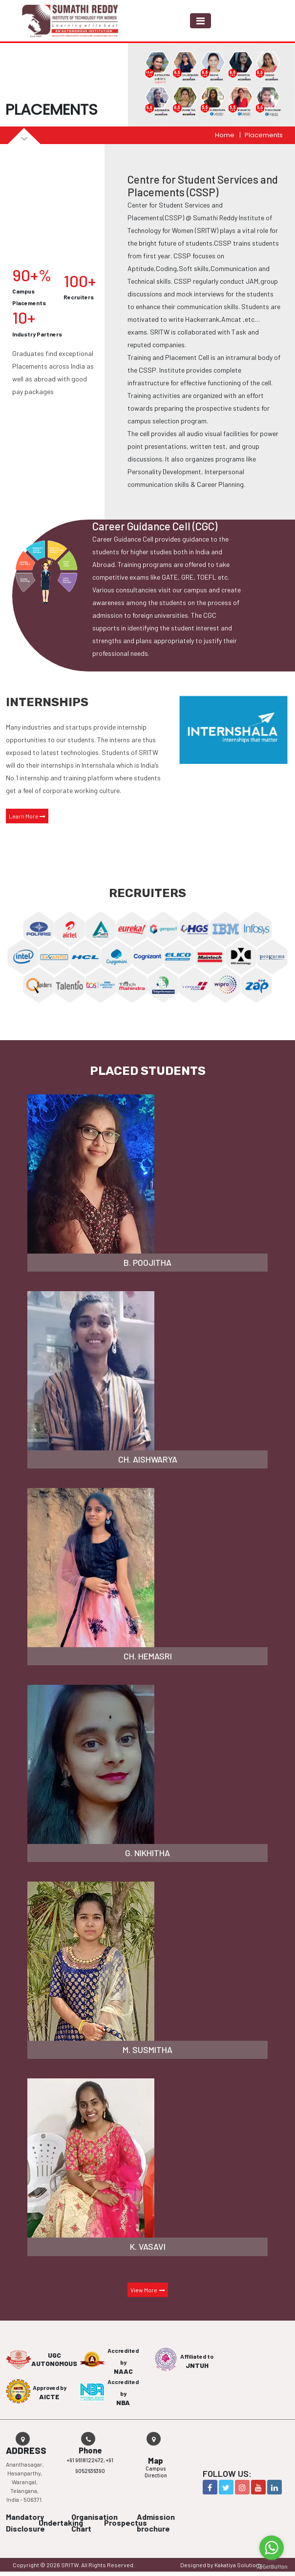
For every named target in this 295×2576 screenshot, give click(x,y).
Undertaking (61, 2522)
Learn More (27, 816)
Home (224, 135)
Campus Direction (156, 2471)
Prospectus (125, 2522)
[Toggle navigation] (200, 20)
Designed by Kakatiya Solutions (221, 2564)
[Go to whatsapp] (271, 2547)
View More (147, 2289)
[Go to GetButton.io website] (271, 2566)
